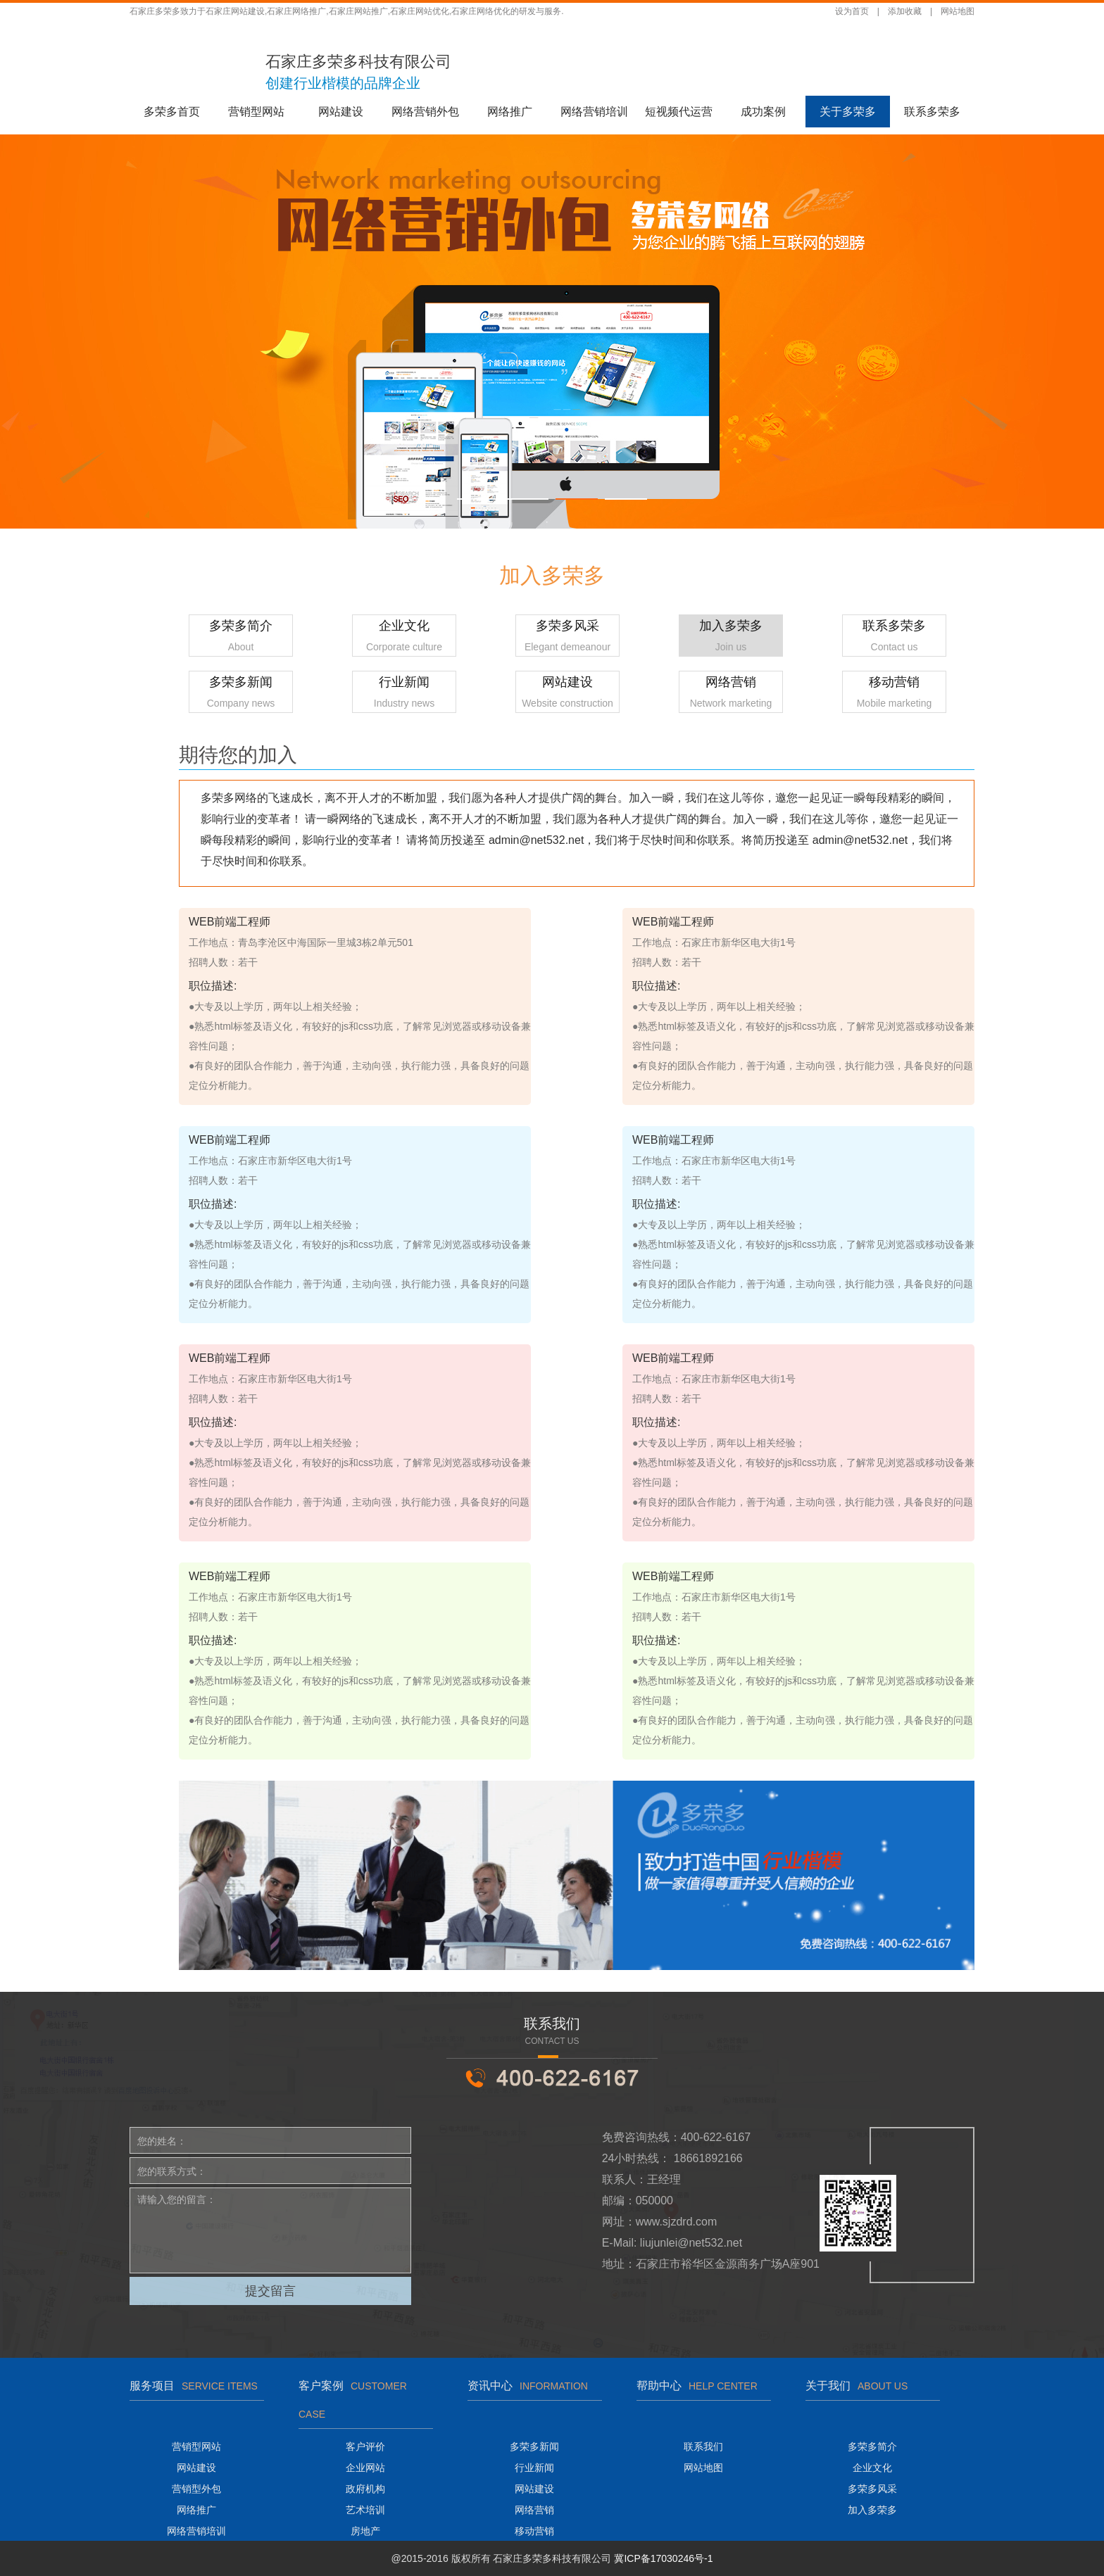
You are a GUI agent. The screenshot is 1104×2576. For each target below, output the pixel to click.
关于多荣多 (848, 112)
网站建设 (340, 112)
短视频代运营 (679, 112)
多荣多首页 (172, 112)
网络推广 (509, 112)
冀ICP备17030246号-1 (663, 2558)
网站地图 (957, 11)
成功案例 (763, 112)
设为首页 (852, 11)
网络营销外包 (425, 112)
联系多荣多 (932, 112)
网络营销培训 (594, 112)
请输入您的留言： (270, 2230)
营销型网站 (256, 112)
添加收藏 (905, 11)
